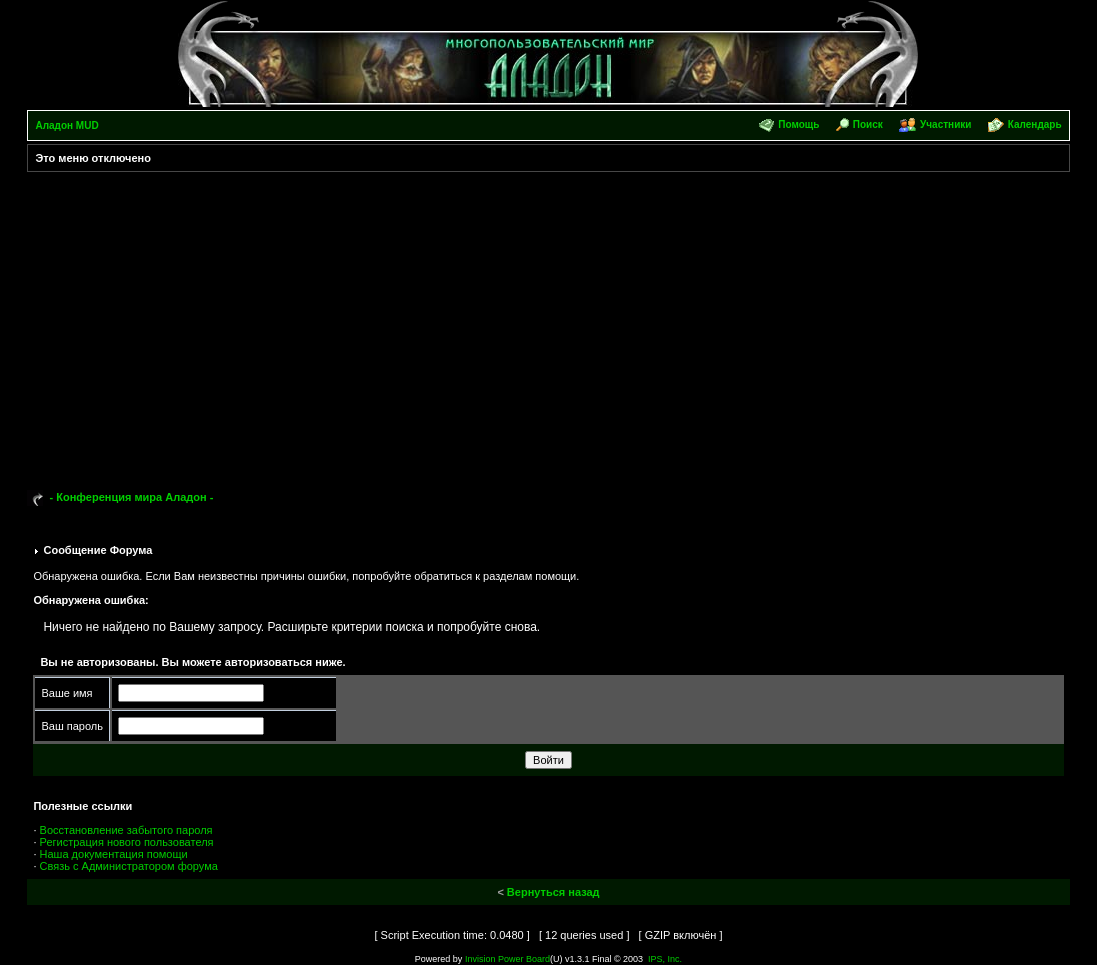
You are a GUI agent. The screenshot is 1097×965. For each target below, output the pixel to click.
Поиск (868, 124)
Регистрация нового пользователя (127, 842)
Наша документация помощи (114, 854)
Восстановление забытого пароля (126, 830)
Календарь (1035, 124)
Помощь (798, 124)
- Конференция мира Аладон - (132, 497)
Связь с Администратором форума (129, 866)
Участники (945, 124)
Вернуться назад (553, 892)
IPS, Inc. (665, 959)
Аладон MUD (66, 125)
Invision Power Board (507, 959)
